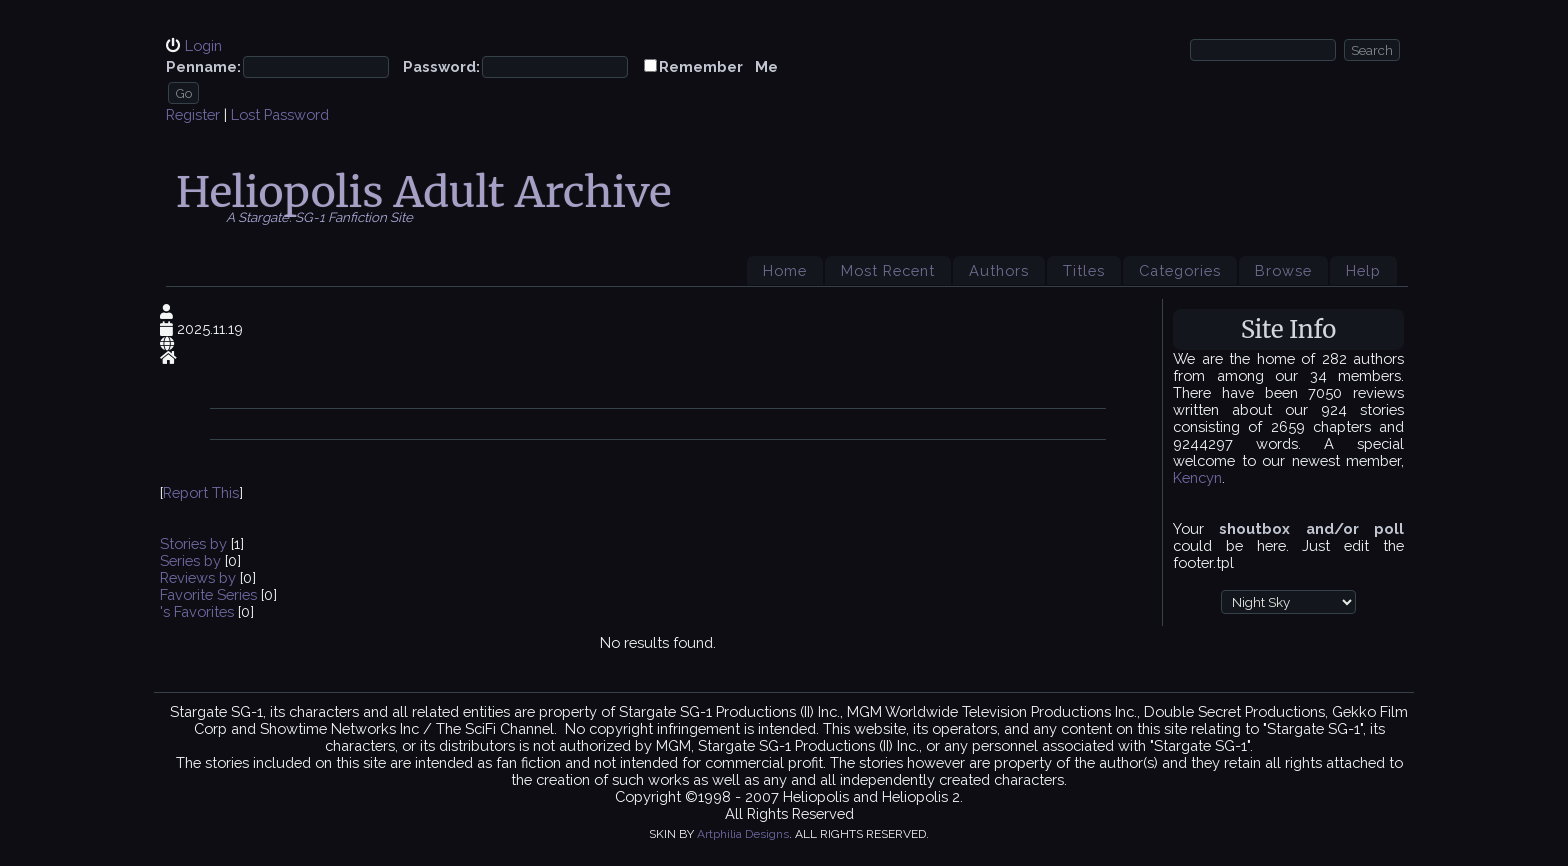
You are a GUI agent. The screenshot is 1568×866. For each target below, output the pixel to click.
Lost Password (280, 114)
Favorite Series (208, 594)
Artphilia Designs (743, 834)
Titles (1084, 270)
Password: (441, 66)
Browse (1283, 270)
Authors (999, 270)
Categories (1180, 270)
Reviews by (200, 577)
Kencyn (1197, 477)
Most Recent (888, 270)
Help (1363, 270)
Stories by (195, 543)
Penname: (203, 66)
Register (193, 114)
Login (203, 45)
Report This (201, 492)
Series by (192, 560)
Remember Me (718, 66)
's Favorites (197, 611)
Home (785, 270)
